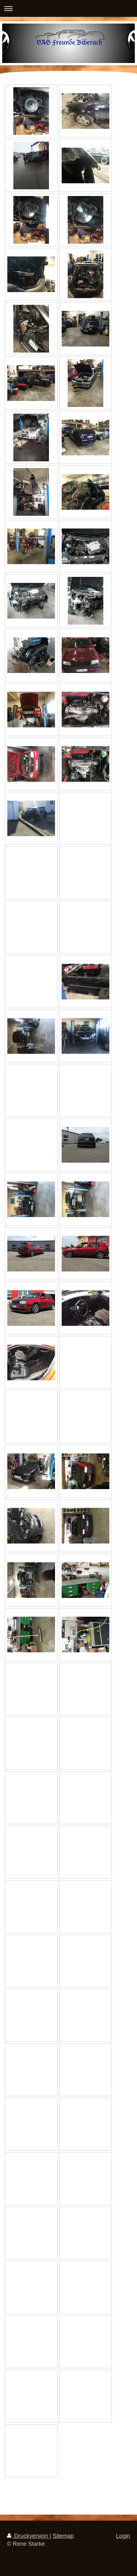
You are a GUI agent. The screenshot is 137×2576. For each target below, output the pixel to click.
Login (123, 2536)
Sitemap (63, 2536)
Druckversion (28, 2536)
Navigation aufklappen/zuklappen (68, 8)
